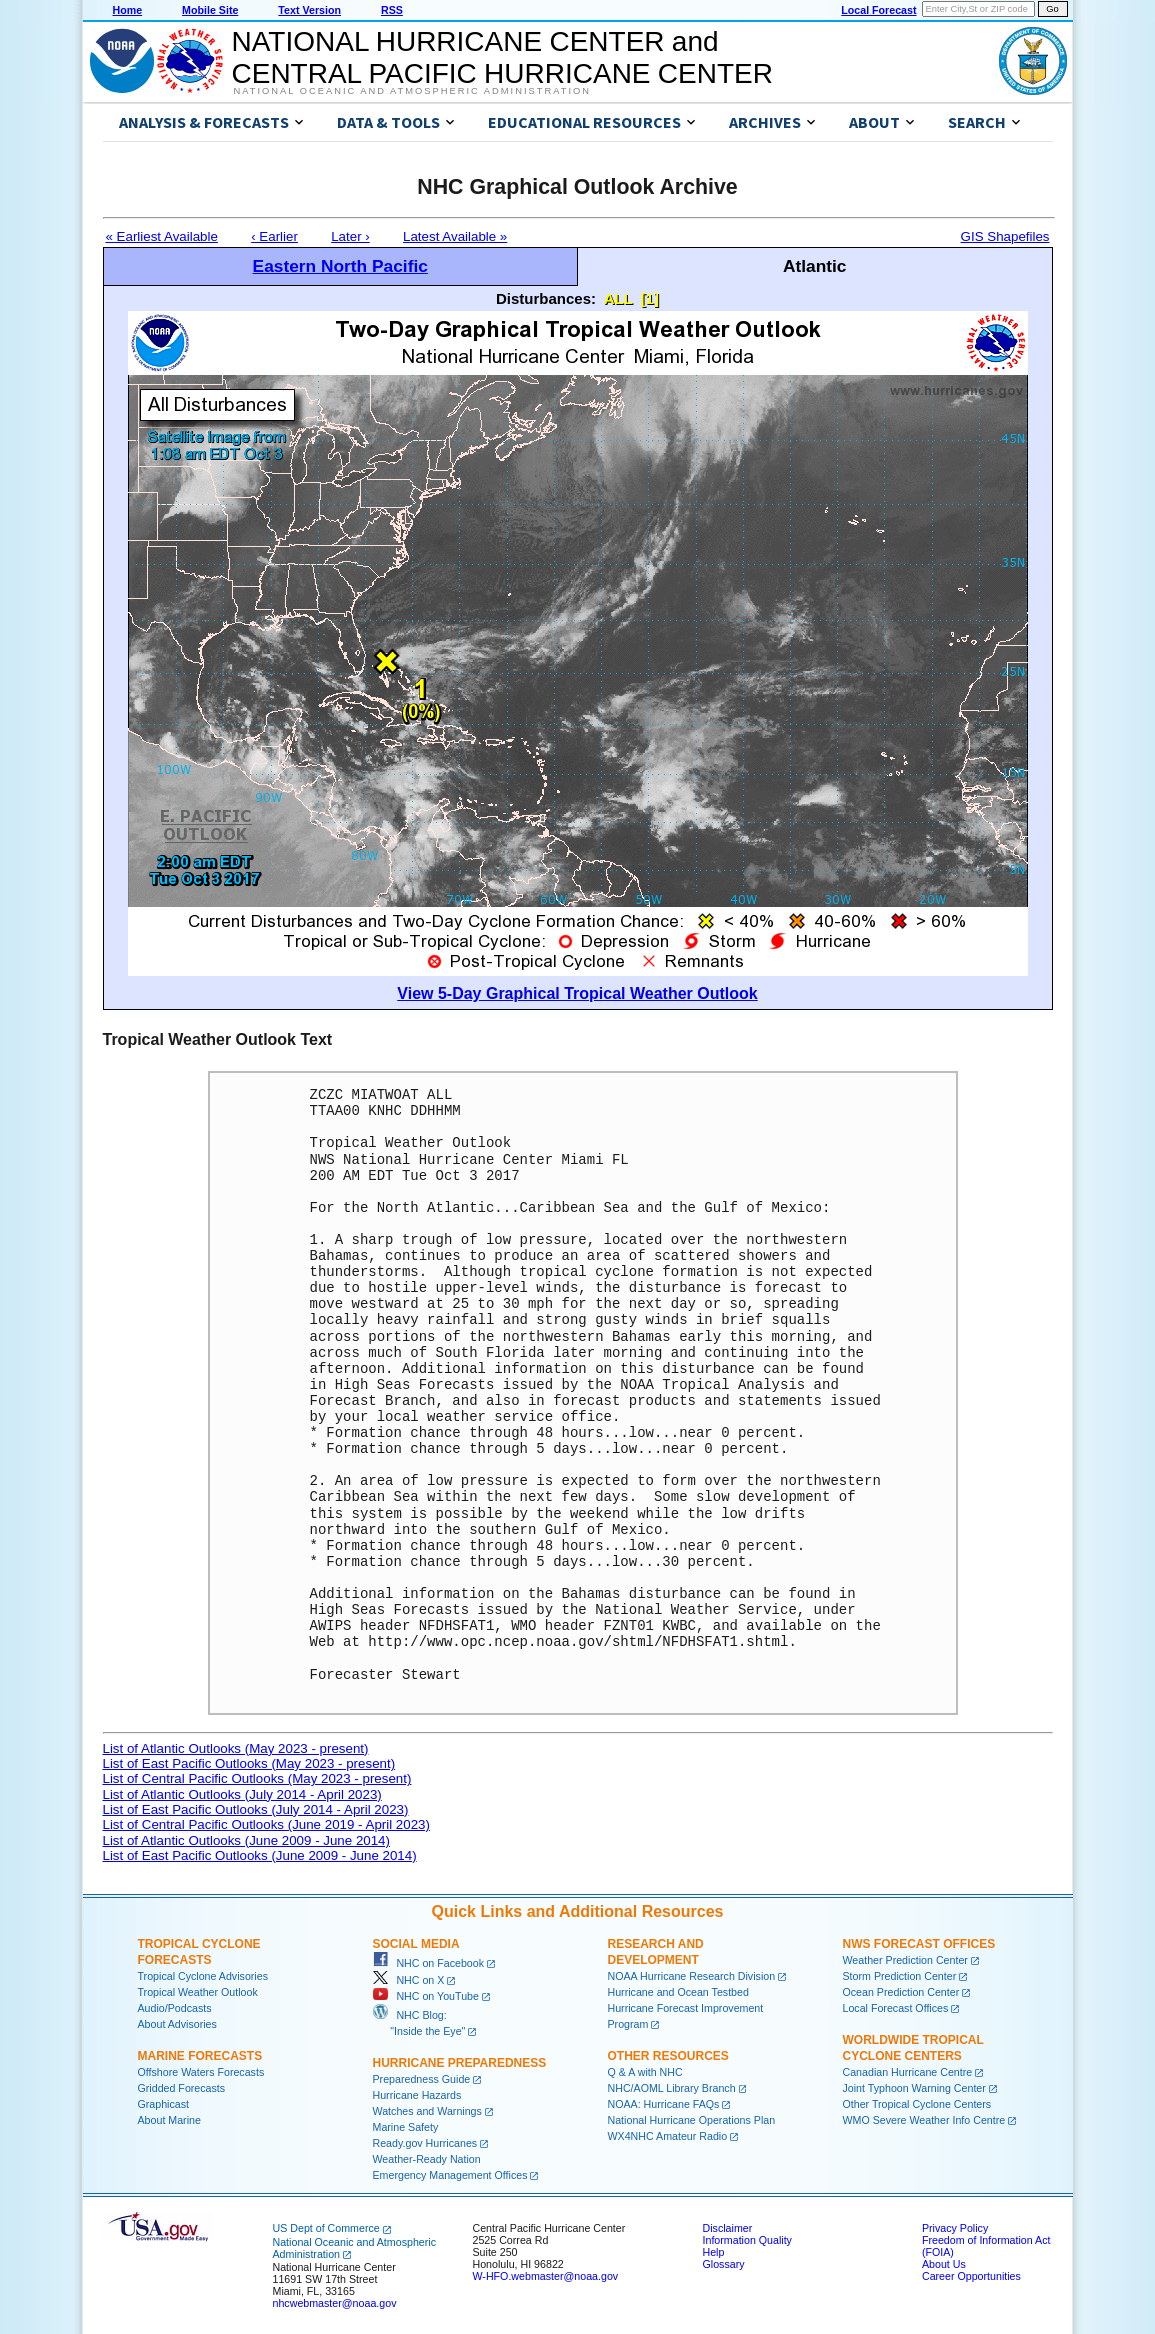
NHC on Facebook (429, 1963)
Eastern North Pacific (340, 266)
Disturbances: (546, 298)
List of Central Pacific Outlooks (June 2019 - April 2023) (266, 1824)
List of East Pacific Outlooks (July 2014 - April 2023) (256, 1809)
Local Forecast (878, 10)
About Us (944, 2264)
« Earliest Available (162, 236)
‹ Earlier (274, 236)
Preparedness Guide (422, 2079)
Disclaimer (728, 2228)
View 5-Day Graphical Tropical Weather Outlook (577, 993)
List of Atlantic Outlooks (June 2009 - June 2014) (246, 1840)
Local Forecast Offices (896, 2008)
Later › (350, 236)
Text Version (309, 10)
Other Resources (668, 2056)
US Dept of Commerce (326, 2228)
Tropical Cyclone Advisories (203, 1976)
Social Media (416, 1944)
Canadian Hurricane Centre (908, 2072)
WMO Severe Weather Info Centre (924, 2120)
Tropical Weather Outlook (198, 1992)
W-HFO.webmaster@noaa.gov (546, 2276)
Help (714, 2252)
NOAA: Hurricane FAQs (664, 2104)
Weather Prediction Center (905, 1960)
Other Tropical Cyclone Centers (917, 2104)
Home (128, 10)
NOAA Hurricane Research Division (692, 1976)
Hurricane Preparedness (460, 2063)
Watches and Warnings (427, 2111)
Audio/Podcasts (175, 2008)
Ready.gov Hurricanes (425, 2143)
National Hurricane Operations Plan (692, 2120)
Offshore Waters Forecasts (201, 2072)
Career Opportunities (971, 2276)
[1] (650, 298)
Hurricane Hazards (417, 2095)
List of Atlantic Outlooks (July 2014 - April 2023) (242, 1794)
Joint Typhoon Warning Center (914, 2088)
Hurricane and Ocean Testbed (678, 1992)
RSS (392, 10)
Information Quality (747, 2240)
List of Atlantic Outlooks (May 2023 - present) (236, 1748)
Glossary (724, 2264)
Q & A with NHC (645, 2072)
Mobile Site (210, 10)
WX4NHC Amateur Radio (668, 2136)
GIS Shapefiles (1005, 236)
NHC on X (409, 1980)
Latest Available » (455, 236)
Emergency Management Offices (450, 2175)
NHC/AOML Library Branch (672, 2088)
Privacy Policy (955, 2228)
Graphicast (164, 2104)
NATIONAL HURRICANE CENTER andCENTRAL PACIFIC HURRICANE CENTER (502, 57)
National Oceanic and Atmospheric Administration (412, 91)
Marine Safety (406, 2127)
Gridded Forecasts (182, 2088)
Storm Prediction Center (900, 1976)
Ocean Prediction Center (901, 1992)
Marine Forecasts (200, 2056)
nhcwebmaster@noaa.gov (335, 2303)
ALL (618, 298)
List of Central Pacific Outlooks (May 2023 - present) (257, 1778)
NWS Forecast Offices (919, 1944)
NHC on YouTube (426, 1996)
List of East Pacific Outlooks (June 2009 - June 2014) (260, 1855)
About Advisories (177, 2024)
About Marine (169, 2120)
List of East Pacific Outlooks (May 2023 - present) (249, 1763)
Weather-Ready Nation (427, 2159)
